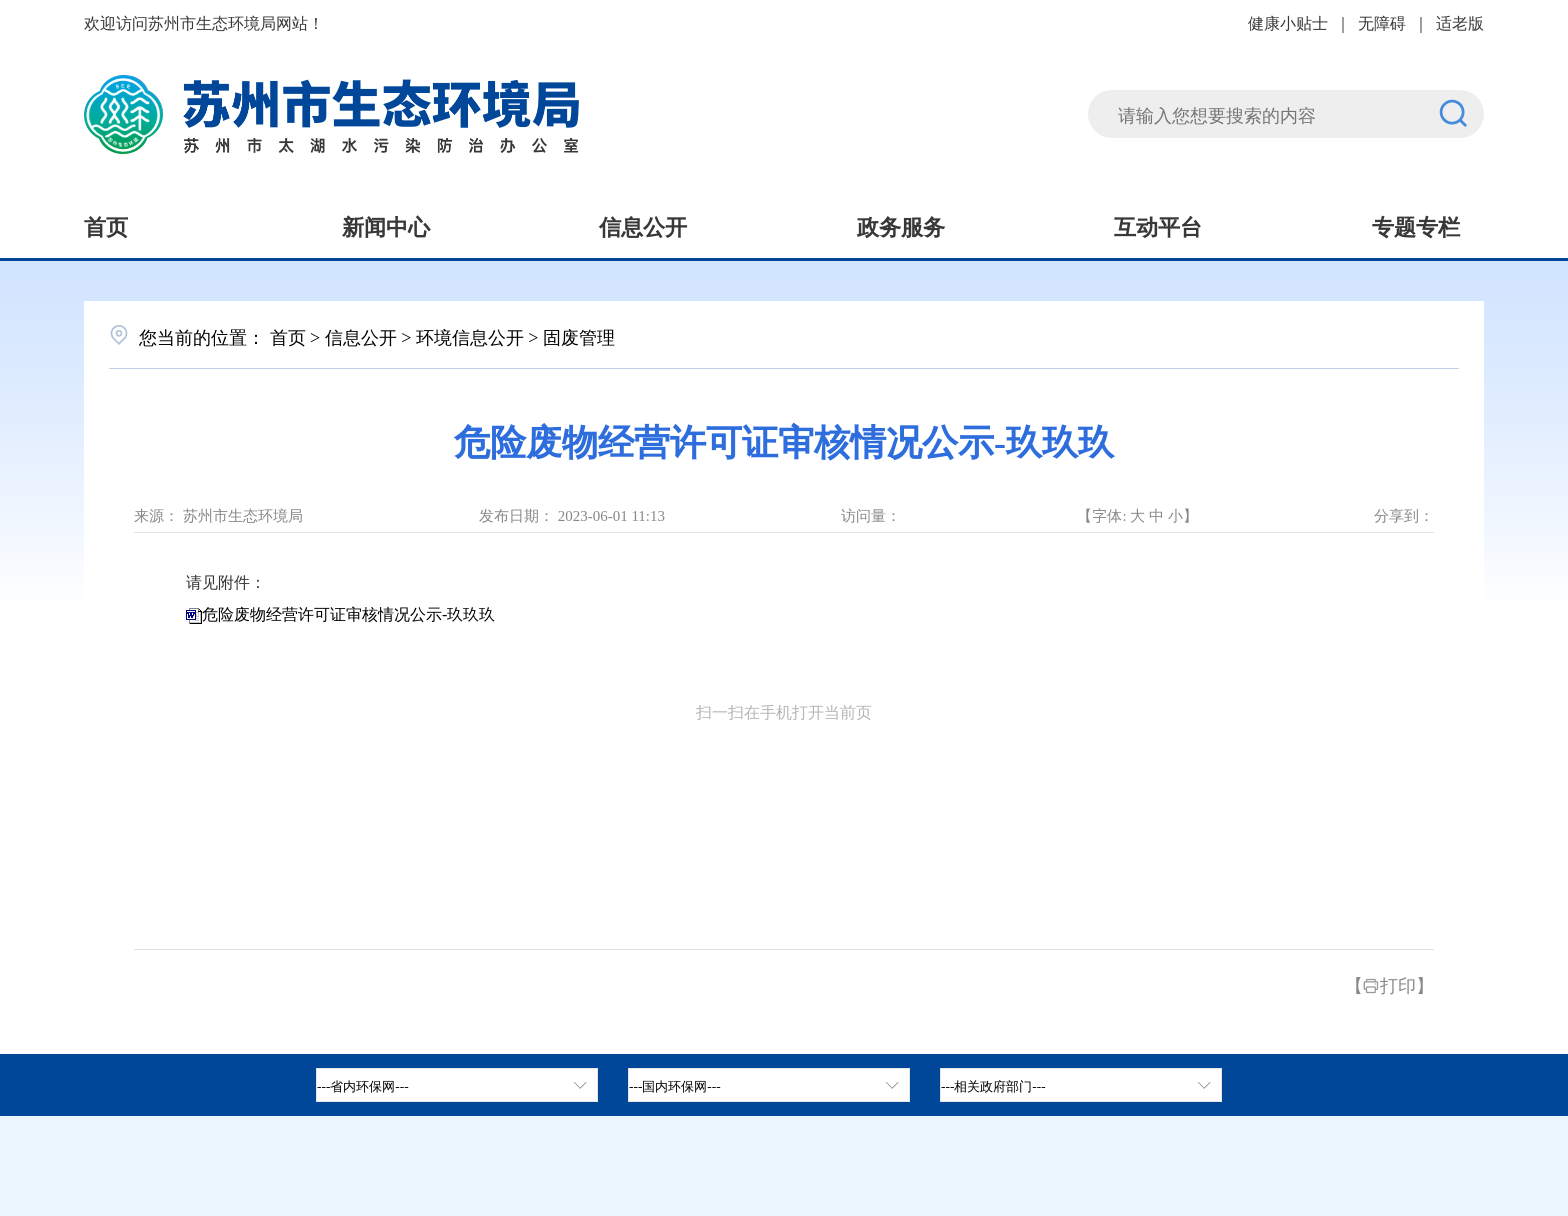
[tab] (769, 1085)
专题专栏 (1416, 225)
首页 (106, 225)
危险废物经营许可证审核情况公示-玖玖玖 (348, 614)
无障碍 (1382, 22)
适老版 (1460, 22)
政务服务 (901, 225)
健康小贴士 (1288, 22)
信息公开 (643, 225)
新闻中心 (386, 225)
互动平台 (1158, 225)
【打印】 (1389, 984)
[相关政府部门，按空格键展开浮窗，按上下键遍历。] (1081, 1085)
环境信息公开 (470, 336)
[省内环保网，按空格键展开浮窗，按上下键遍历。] (457, 1085)
